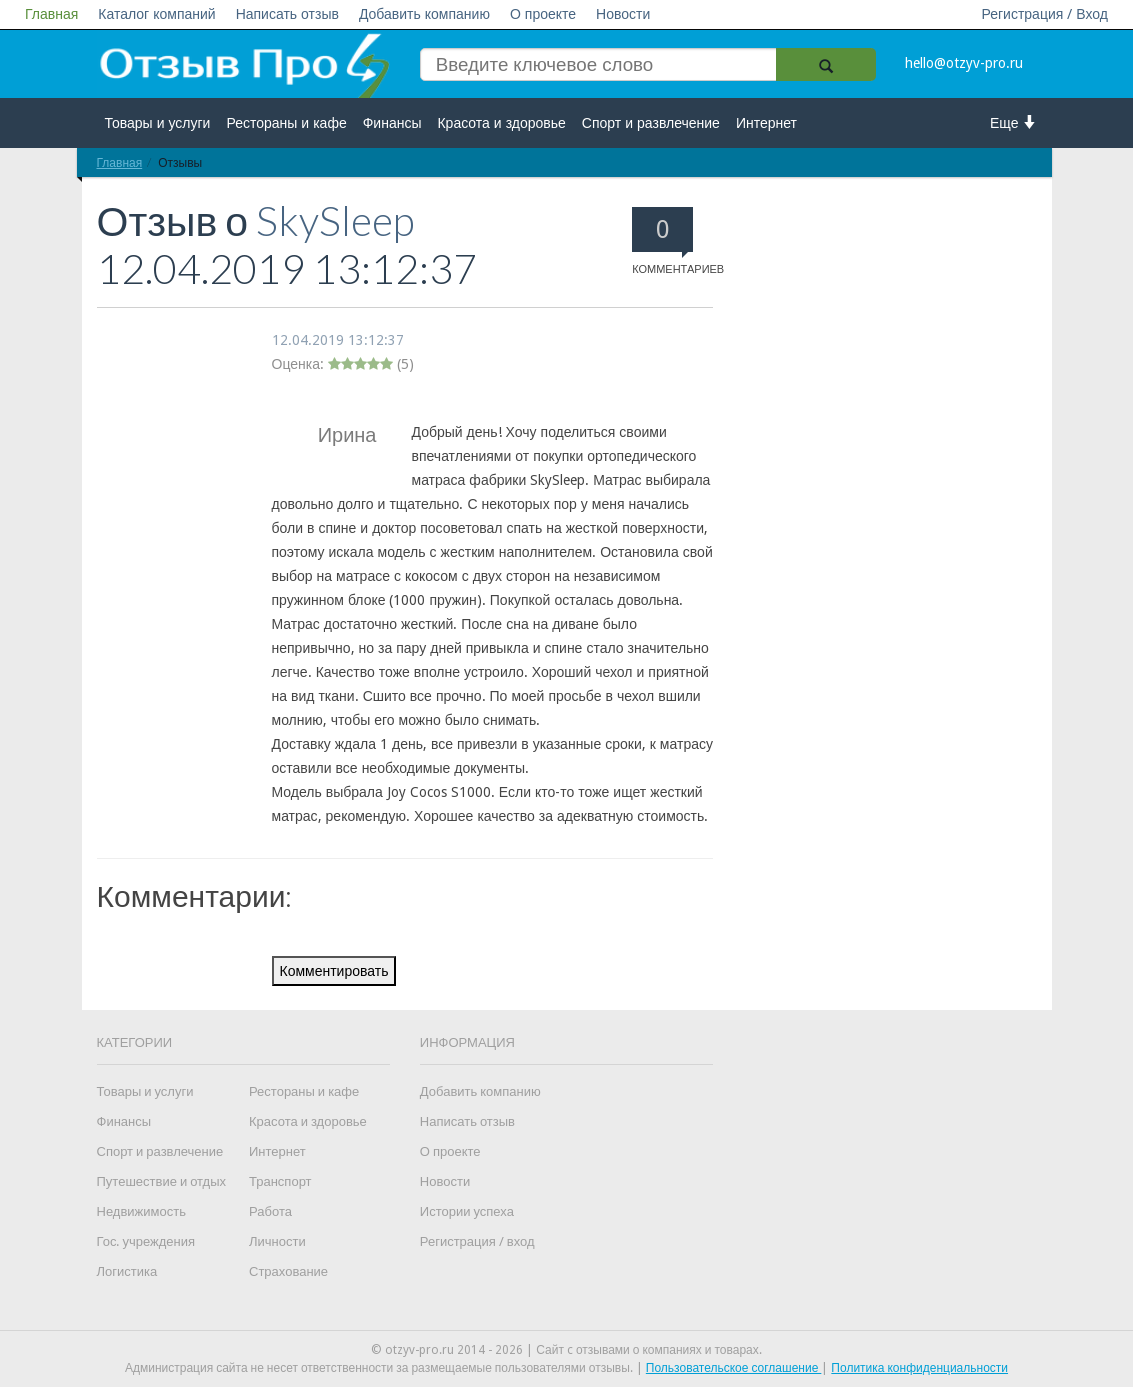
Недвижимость (141, 1211)
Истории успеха (467, 1211)
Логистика (127, 1271)
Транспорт (280, 1181)
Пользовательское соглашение (734, 1368)
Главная (51, 14)
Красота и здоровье (501, 123)
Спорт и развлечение (651, 123)
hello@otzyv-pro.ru (964, 63)
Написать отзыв (287, 14)
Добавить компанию (424, 14)
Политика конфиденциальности (919, 1368)
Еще (1013, 122)
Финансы (392, 123)
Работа (270, 1211)
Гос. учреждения (146, 1241)
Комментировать (334, 971)
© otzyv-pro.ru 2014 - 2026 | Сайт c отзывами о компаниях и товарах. (566, 1350)
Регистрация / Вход (1044, 14)
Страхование (288, 1271)
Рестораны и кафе (286, 123)
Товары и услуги (158, 123)
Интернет (766, 123)
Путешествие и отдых (162, 1181)
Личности (277, 1241)
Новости (623, 14)
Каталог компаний (156, 14)
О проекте (543, 14)
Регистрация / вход (477, 1241)
